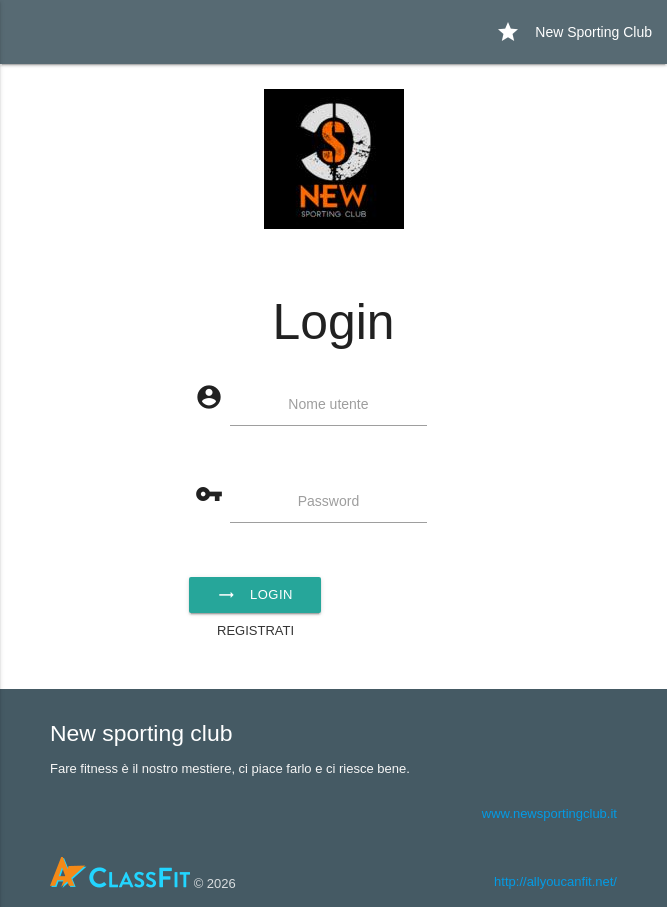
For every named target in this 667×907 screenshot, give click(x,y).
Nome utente (328, 404)
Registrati (255, 630)
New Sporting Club (574, 32)
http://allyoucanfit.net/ (555, 881)
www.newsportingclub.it (549, 813)
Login (255, 595)
